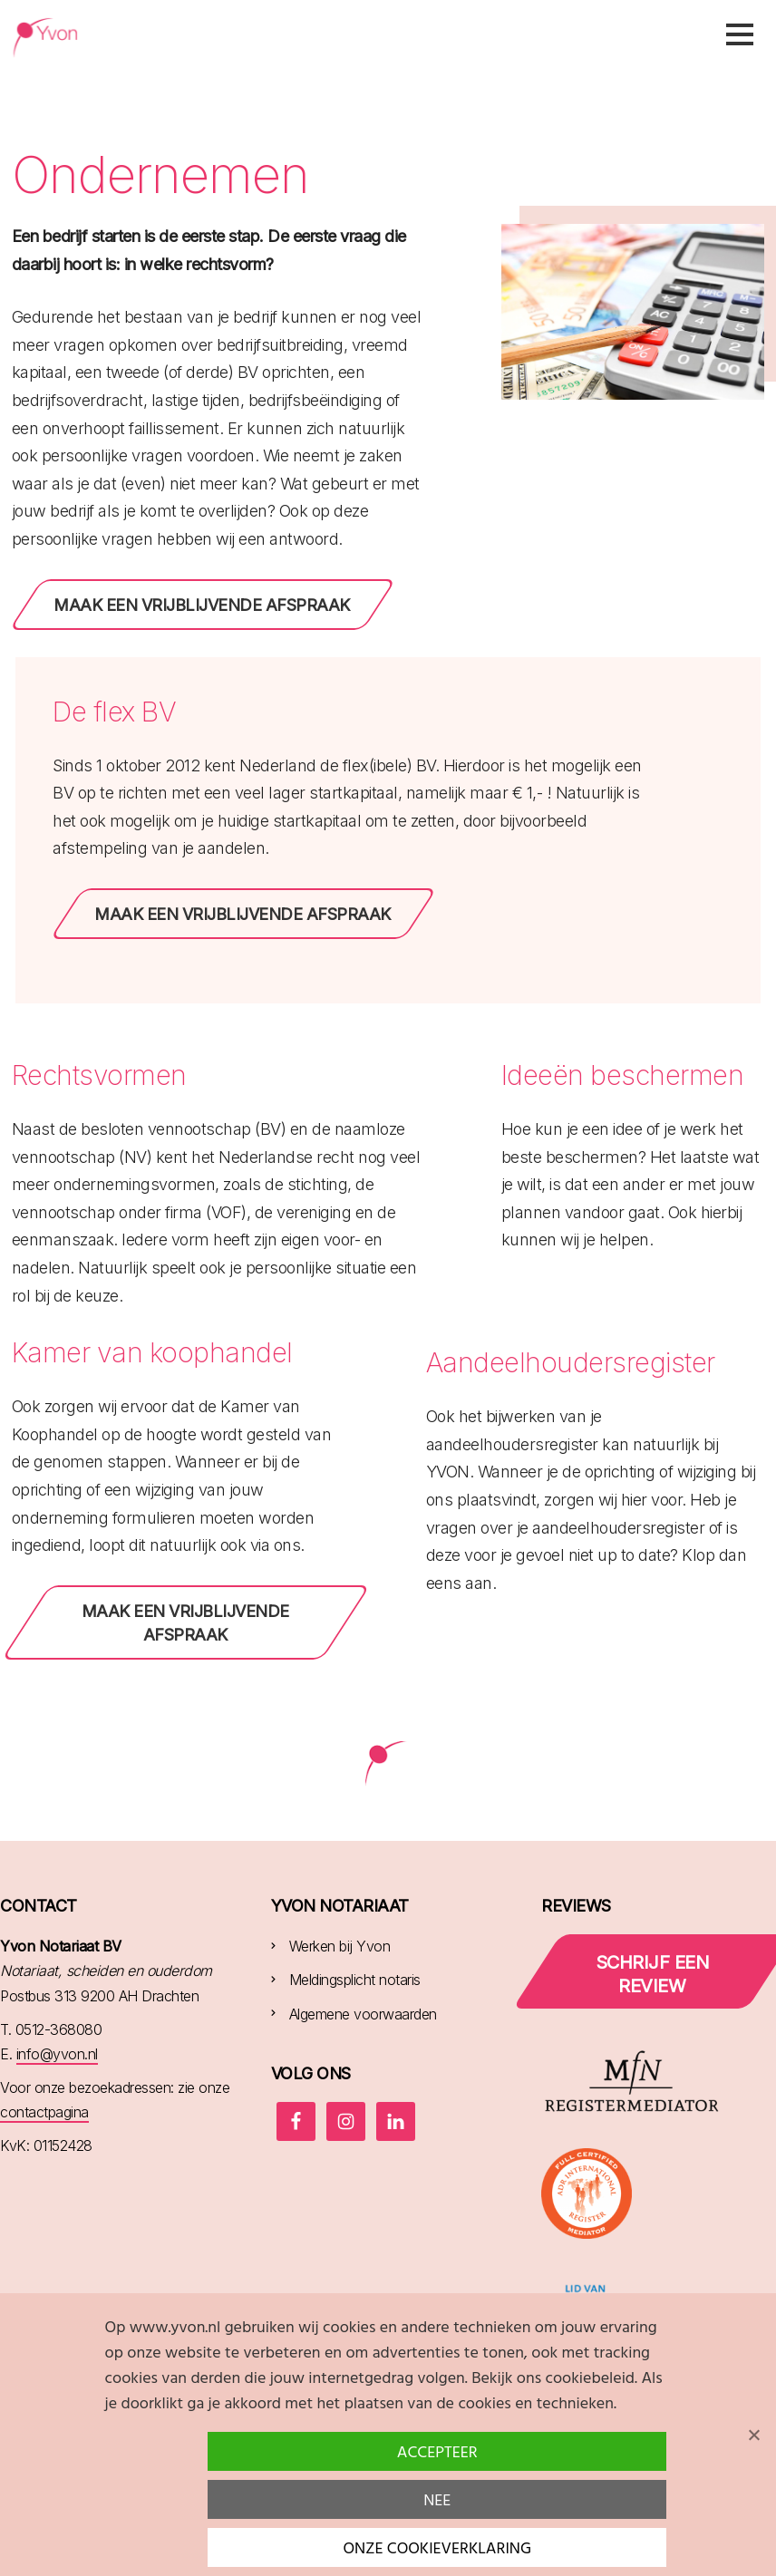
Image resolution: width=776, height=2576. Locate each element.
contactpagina (44, 2112)
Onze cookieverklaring (437, 2549)
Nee (437, 2501)
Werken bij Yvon (340, 1946)
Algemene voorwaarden (363, 2014)
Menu (739, 33)
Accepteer (437, 2453)
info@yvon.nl (57, 2054)
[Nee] (753, 2435)
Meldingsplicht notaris (355, 1980)
